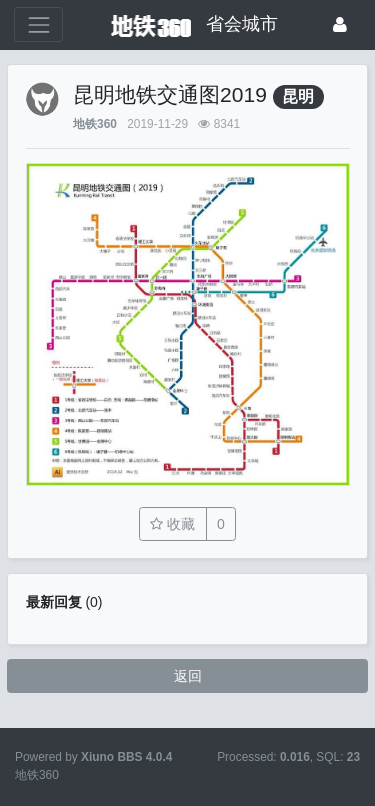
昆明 (298, 96)
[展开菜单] (38, 24)
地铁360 (95, 124)
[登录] (340, 24)
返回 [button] (188, 676)
